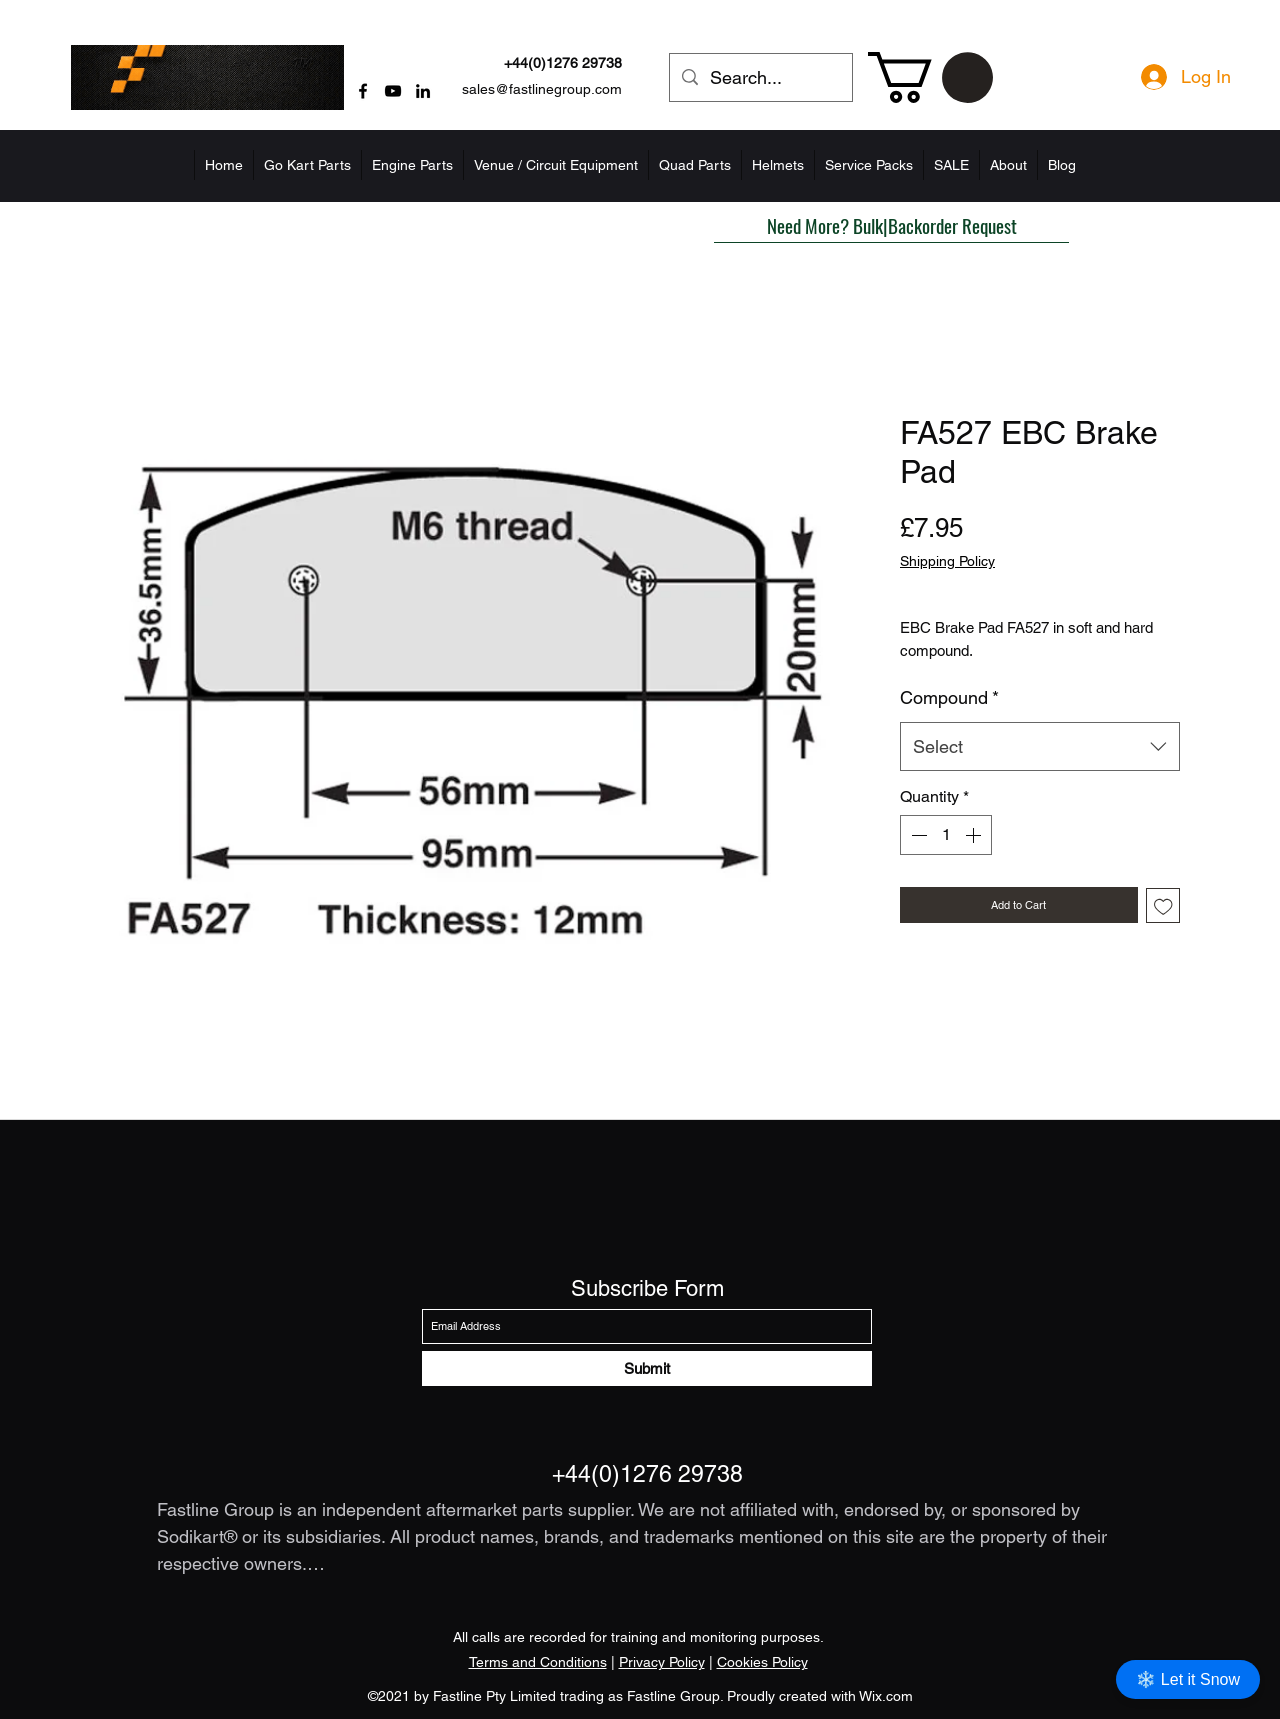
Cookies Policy (762, 1662)
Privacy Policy (662, 1662)
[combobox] (1040, 747)
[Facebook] (363, 91)
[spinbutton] (946, 835)
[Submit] (647, 1368)
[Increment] (975, 835)
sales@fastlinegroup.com (542, 89)
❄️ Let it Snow (1188, 1679)
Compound (949, 697)
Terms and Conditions (538, 1662)
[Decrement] (917, 835)
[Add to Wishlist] (1163, 905)
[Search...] (760, 78)
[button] (930, 77)
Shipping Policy (947, 561)
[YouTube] (393, 91)
